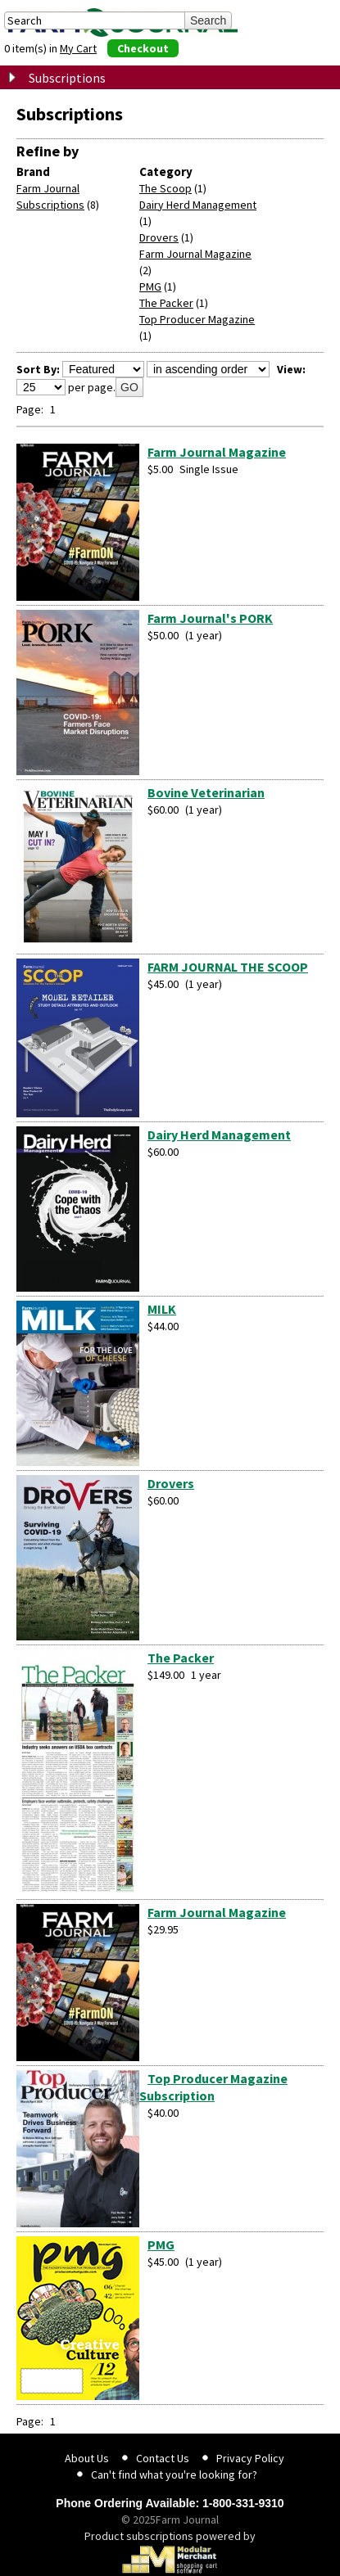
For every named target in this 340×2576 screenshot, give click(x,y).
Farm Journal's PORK (210, 618)
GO (129, 387)
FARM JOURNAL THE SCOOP (227, 967)
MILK (161, 1309)
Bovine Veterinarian (206, 792)
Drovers (159, 237)
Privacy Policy (250, 2458)
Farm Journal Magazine (195, 253)
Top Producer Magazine (197, 319)
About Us (87, 2458)
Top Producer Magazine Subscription (213, 2087)
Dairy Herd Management (197, 204)
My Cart (78, 48)
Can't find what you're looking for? (174, 2474)
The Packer (166, 302)
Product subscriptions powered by (170, 2551)
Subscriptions (67, 78)
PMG (150, 286)
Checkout (143, 48)
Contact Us (162, 2458)
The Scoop (165, 188)
